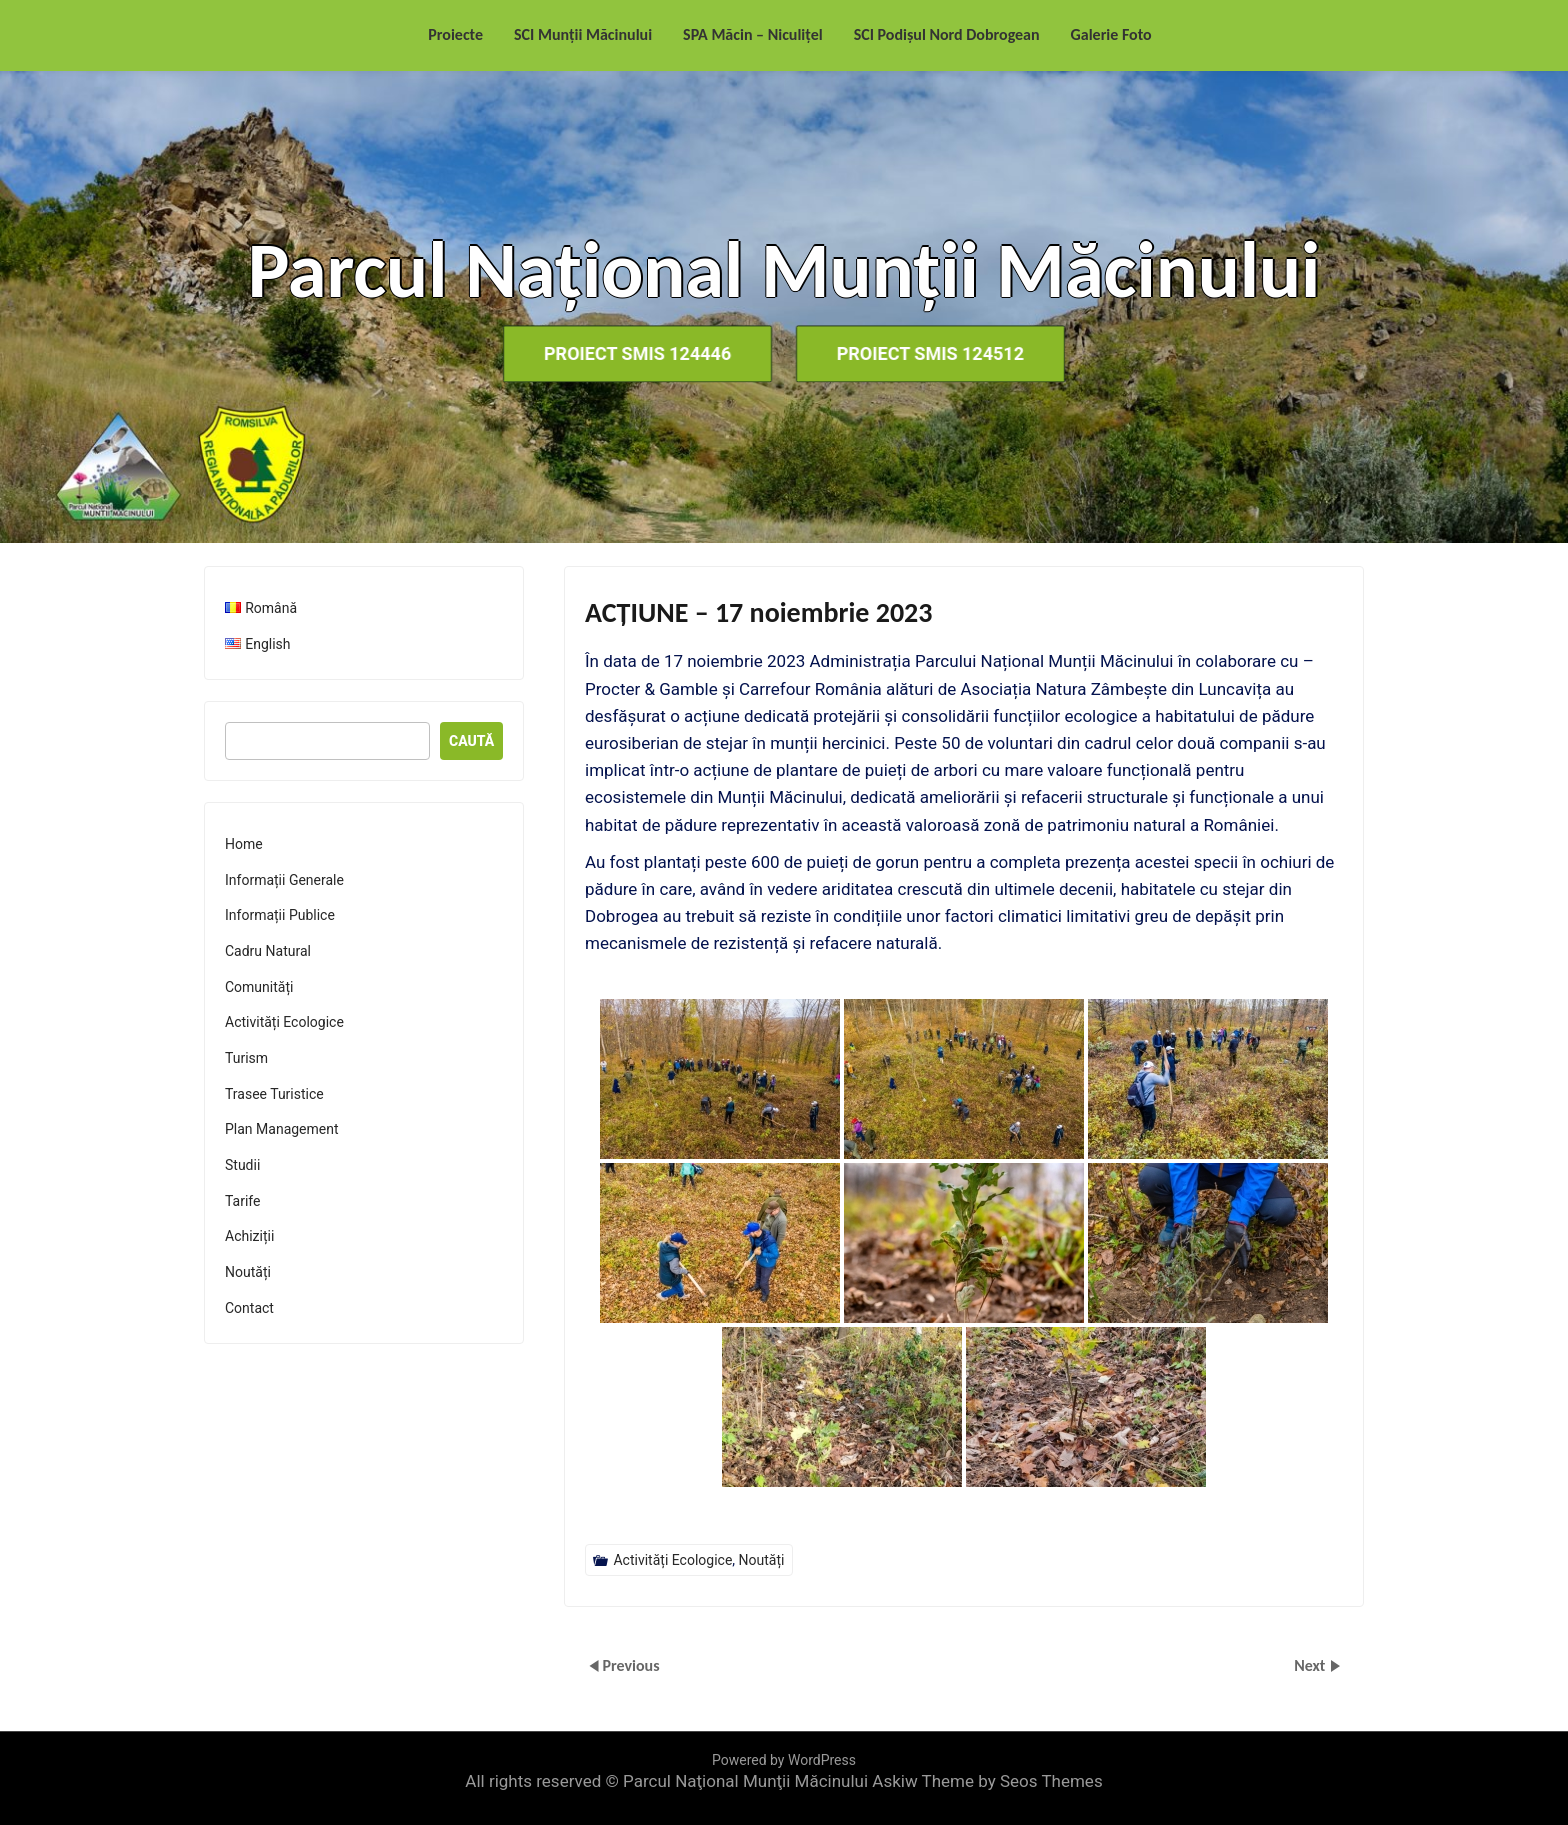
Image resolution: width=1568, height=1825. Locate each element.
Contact (249, 1308)
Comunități (259, 987)
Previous (630, 1665)
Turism (246, 1058)
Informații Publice (280, 915)
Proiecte (455, 34)
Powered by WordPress (784, 1760)
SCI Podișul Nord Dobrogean (947, 34)
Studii (242, 1165)
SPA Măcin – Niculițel (753, 34)
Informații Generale (284, 880)
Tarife (242, 1201)
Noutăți (762, 1560)
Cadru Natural (268, 951)
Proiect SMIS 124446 (634, 353)
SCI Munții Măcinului (583, 34)
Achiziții (249, 1236)
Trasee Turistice (274, 1094)
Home (244, 844)
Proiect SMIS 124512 (933, 353)
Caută (471, 741)
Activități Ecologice (672, 1560)
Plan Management (282, 1129)
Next (1311, 1665)
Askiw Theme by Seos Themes (987, 1781)
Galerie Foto (1111, 34)
